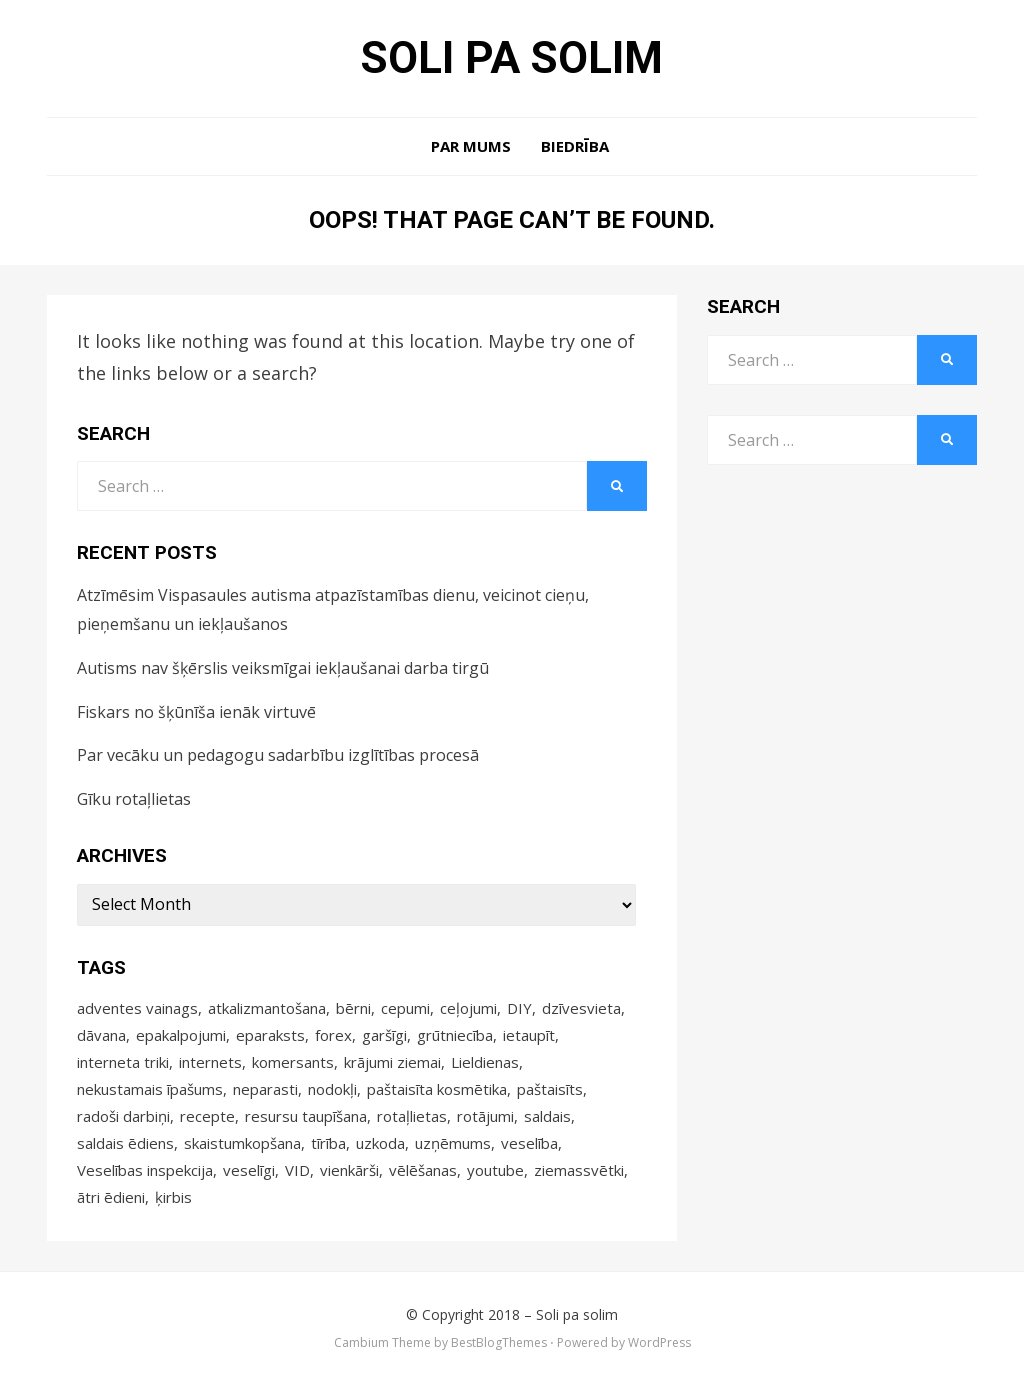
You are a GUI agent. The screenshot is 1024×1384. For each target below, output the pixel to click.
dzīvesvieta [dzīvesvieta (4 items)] (581, 1008)
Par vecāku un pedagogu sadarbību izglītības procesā (278, 755)
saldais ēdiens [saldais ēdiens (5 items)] (125, 1143)
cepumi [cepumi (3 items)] (405, 1008)
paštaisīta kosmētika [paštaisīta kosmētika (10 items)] (437, 1089)
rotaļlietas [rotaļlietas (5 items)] (412, 1116)
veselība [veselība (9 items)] (529, 1143)
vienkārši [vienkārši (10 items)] (349, 1170)
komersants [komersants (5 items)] (293, 1062)
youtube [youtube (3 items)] (495, 1170)
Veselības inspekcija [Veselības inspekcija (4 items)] (145, 1170)
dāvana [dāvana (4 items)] (101, 1035)
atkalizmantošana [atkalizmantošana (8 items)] (267, 1008)
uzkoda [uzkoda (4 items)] (380, 1143)
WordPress (659, 1342)
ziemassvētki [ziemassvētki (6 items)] (579, 1170)
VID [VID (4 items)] (297, 1170)
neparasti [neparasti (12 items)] (265, 1089)
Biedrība (575, 146)
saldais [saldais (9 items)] (547, 1116)
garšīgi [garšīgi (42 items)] (384, 1035)
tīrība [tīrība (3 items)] (328, 1143)
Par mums (471, 146)
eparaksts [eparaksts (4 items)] (270, 1035)
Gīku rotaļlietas (134, 799)
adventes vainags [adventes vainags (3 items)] (137, 1008)
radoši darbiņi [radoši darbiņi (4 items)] (123, 1116)
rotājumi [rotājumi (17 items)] (485, 1116)
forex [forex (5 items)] (333, 1035)
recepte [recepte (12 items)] (207, 1116)
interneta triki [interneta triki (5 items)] (123, 1062)
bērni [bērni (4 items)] (353, 1008)
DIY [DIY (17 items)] (519, 1008)
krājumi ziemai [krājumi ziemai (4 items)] (392, 1062)
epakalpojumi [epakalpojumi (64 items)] (181, 1035)
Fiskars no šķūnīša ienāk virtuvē (196, 712)
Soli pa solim (512, 58)
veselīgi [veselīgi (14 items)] (249, 1170)
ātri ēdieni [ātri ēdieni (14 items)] (111, 1197)
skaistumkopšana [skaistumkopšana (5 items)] (242, 1143)
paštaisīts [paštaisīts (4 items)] (550, 1089)
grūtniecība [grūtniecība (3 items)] (455, 1035)
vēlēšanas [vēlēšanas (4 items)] (423, 1170)
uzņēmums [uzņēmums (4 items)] (453, 1143)
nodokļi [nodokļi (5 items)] (332, 1089)
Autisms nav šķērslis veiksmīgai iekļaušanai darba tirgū (283, 668)
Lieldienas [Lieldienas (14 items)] (485, 1062)
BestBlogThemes (499, 1342)
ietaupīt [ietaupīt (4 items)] (529, 1035)
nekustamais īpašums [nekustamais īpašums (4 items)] (150, 1089)
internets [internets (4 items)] (210, 1062)
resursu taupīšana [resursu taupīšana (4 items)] (306, 1116)
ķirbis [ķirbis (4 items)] (173, 1197)
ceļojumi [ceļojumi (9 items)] (468, 1008)
